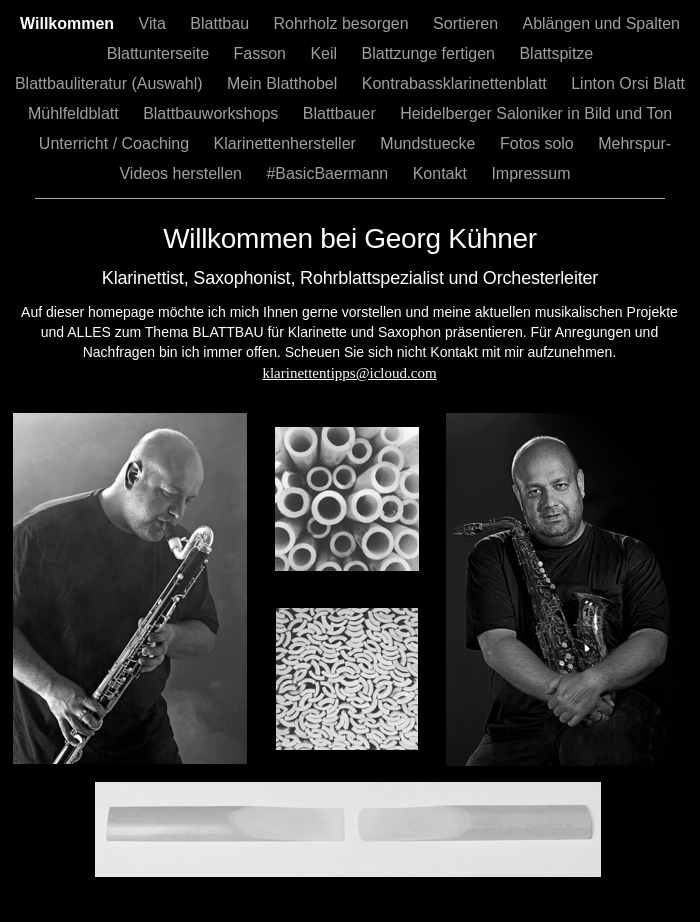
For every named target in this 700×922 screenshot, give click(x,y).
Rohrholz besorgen (343, 23)
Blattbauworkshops (213, 113)
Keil (325, 53)
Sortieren (467, 23)
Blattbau (221, 23)
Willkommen (69, 23)
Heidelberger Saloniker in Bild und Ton (536, 113)
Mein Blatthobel (284, 83)
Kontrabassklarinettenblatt (456, 83)
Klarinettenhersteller (287, 143)
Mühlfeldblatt (75, 113)
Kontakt (442, 173)
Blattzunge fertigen (431, 53)
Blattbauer (341, 113)
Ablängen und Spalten (600, 23)
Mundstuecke (430, 143)
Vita (155, 23)
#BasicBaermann (329, 173)
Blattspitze (556, 53)
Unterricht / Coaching (116, 143)
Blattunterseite (160, 53)
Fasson (262, 53)
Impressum (530, 173)
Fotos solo (539, 143)
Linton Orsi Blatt (628, 83)
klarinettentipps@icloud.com (349, 373)
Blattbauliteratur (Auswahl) (111, 83)
